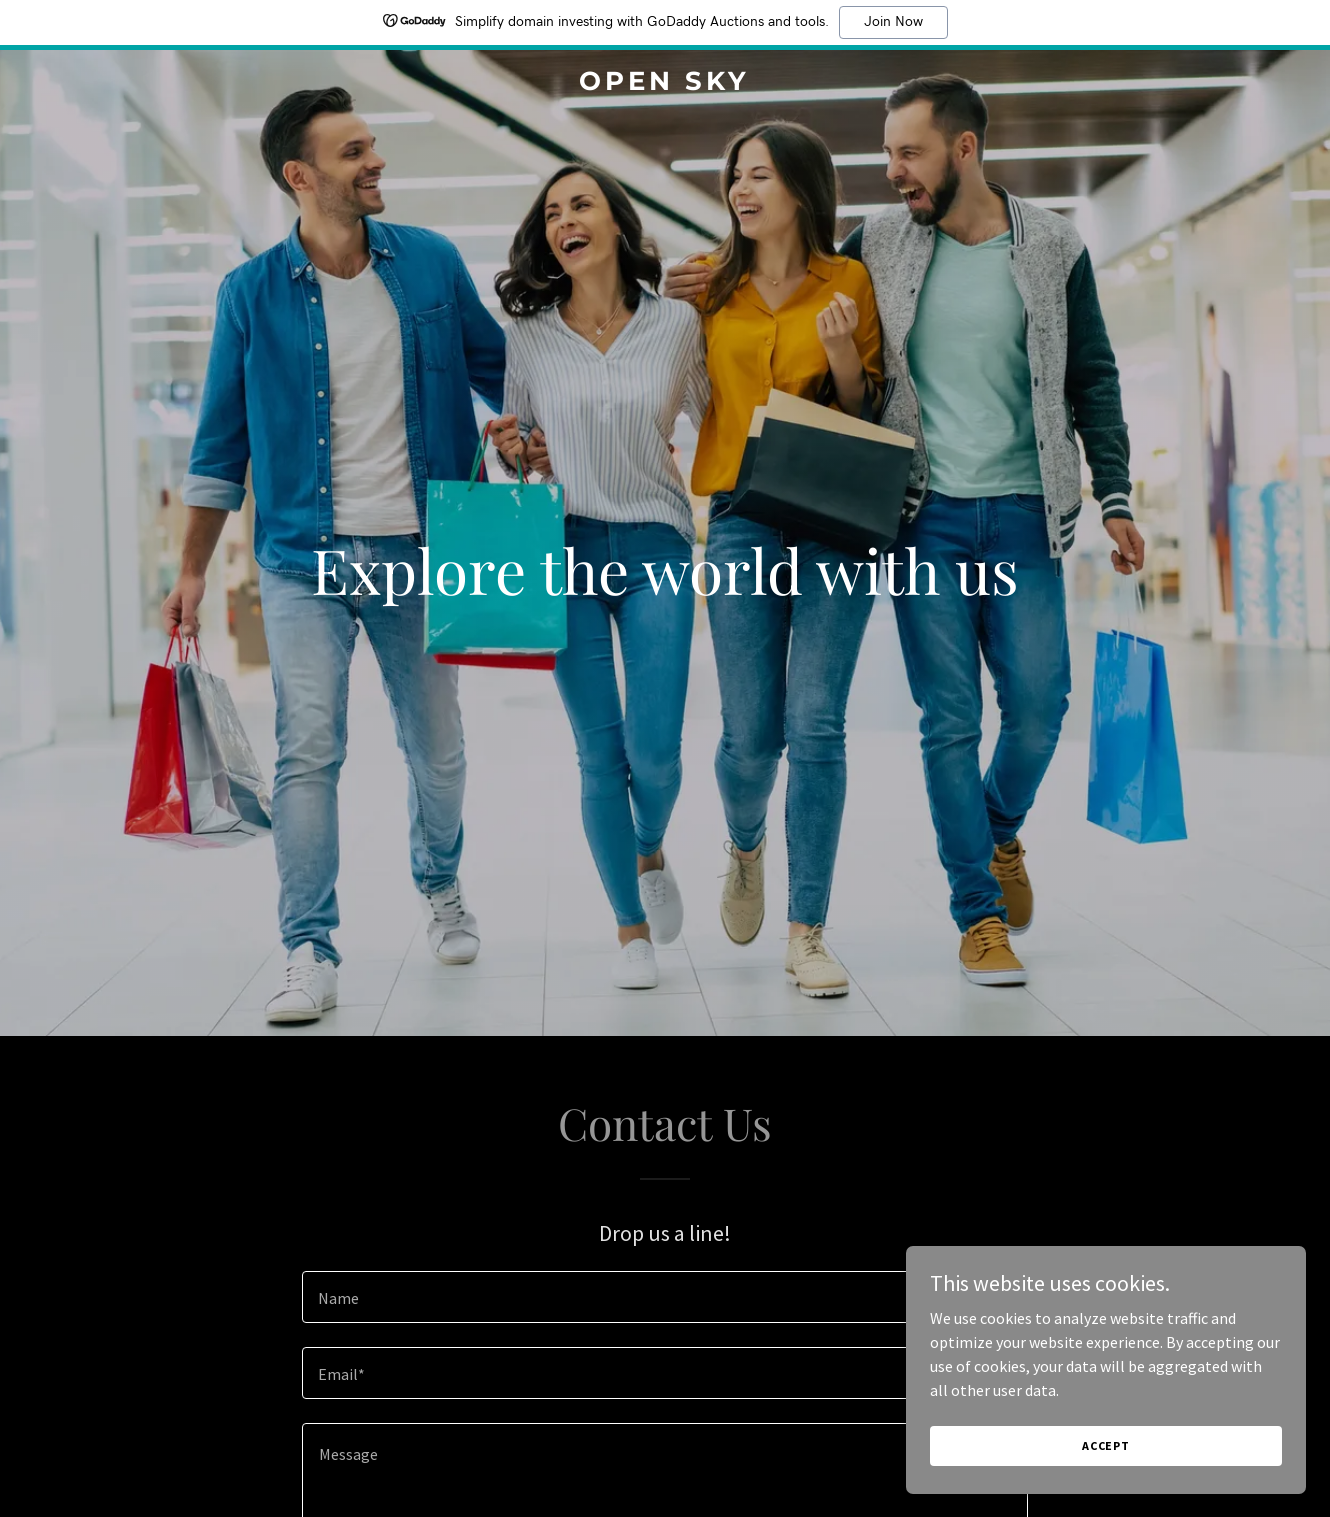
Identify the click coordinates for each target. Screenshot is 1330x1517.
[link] (664, 84)
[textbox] (664, 1297)
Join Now (893, 22)
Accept (1106, 1486)
